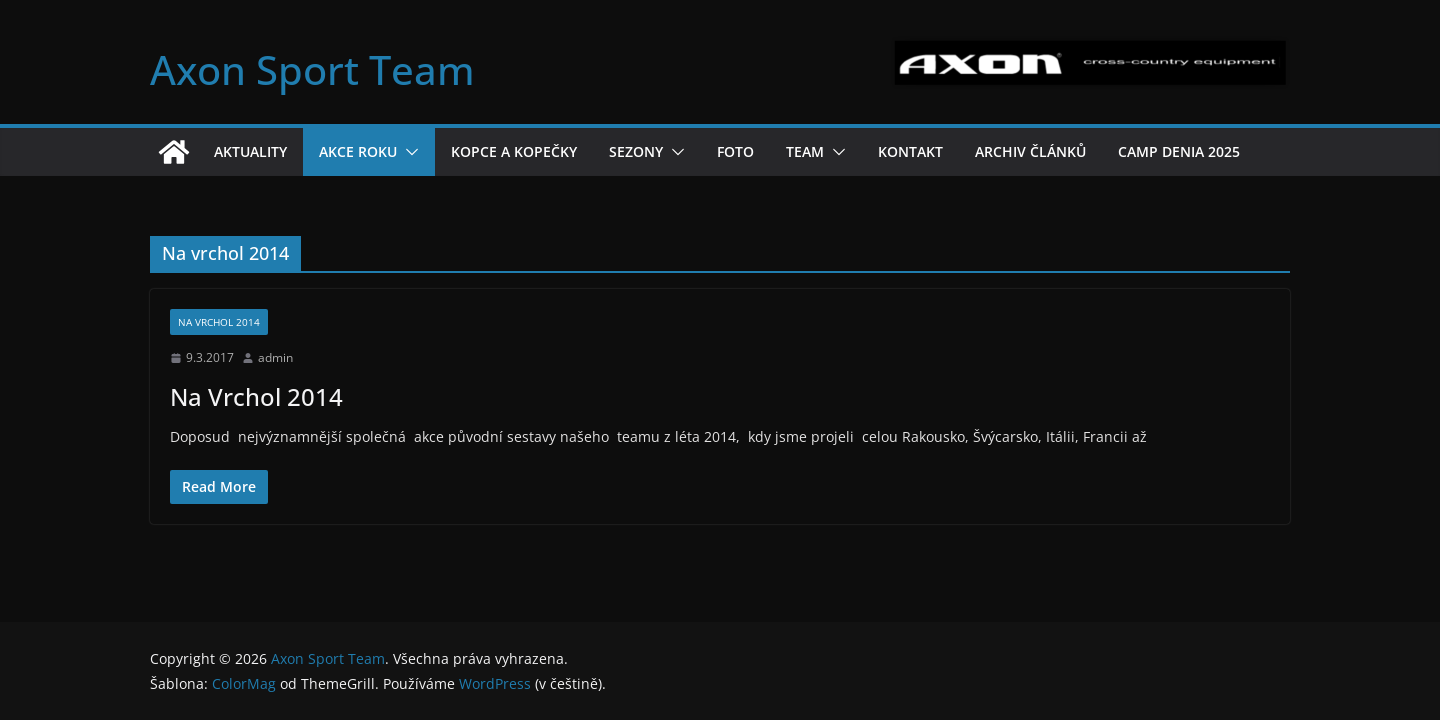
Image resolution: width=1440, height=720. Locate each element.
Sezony (636, 151)
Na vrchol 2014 (219, 322)
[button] (408, 152)
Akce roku (358, 151)
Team (805, 151)
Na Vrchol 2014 (256, 396)
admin (275, 357)
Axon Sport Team (312, 69)
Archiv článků (1030, 151)
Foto (735, 151)
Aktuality (250, 151)
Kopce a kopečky (514, 151)
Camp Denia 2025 (1179, 151)
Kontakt (910, 151)
